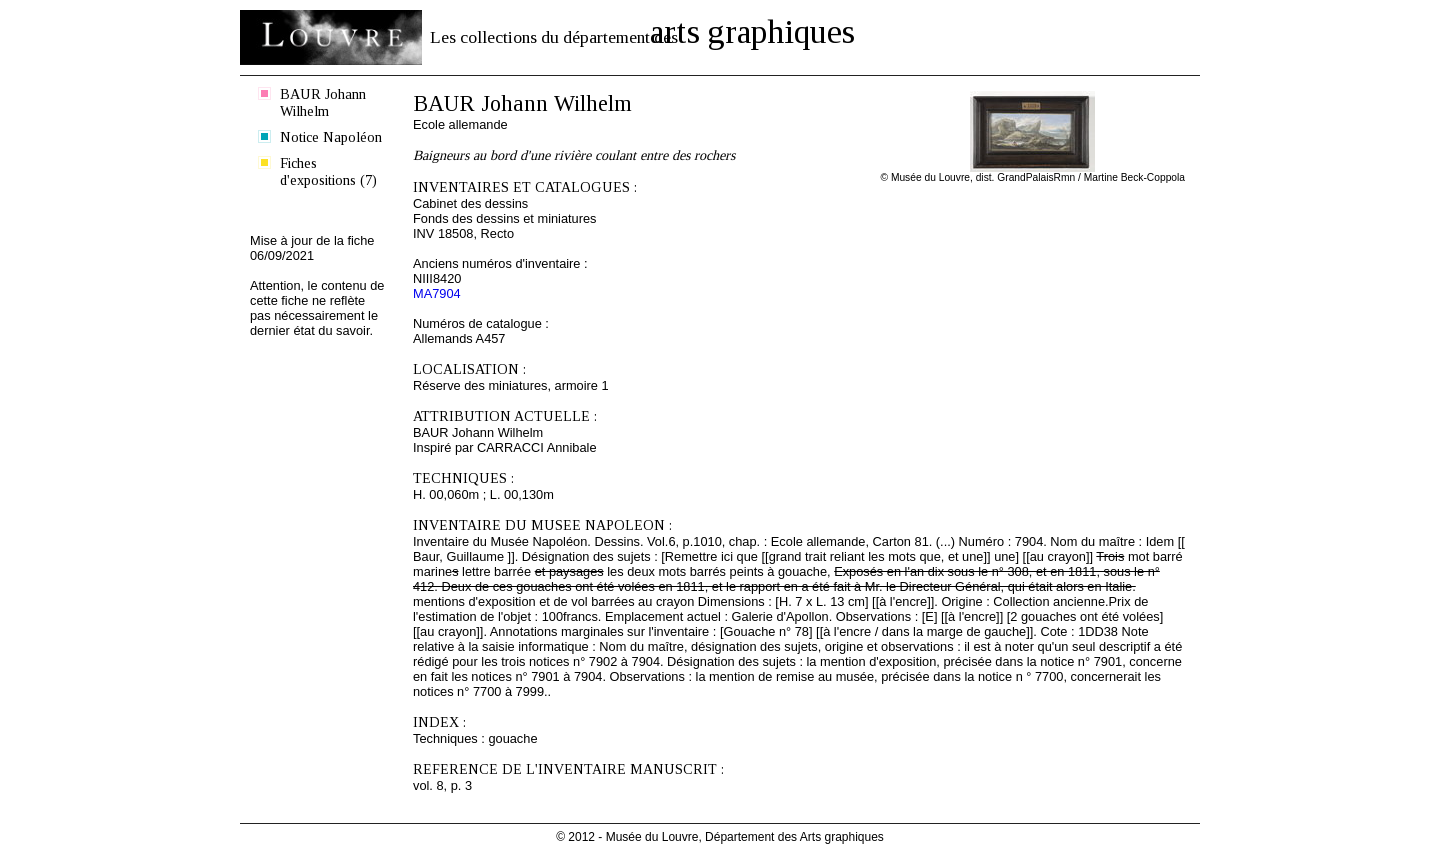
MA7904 (437, 293)
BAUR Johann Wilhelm (323, 102)
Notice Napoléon (331, 137)
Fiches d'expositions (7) (328, 171)
